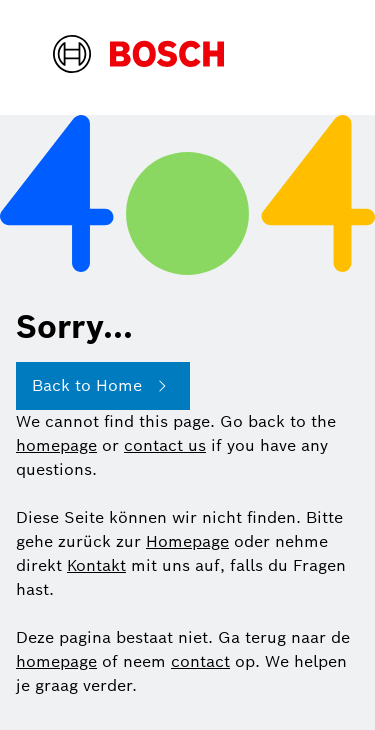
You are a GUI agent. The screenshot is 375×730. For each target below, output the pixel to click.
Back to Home (103, 386)
